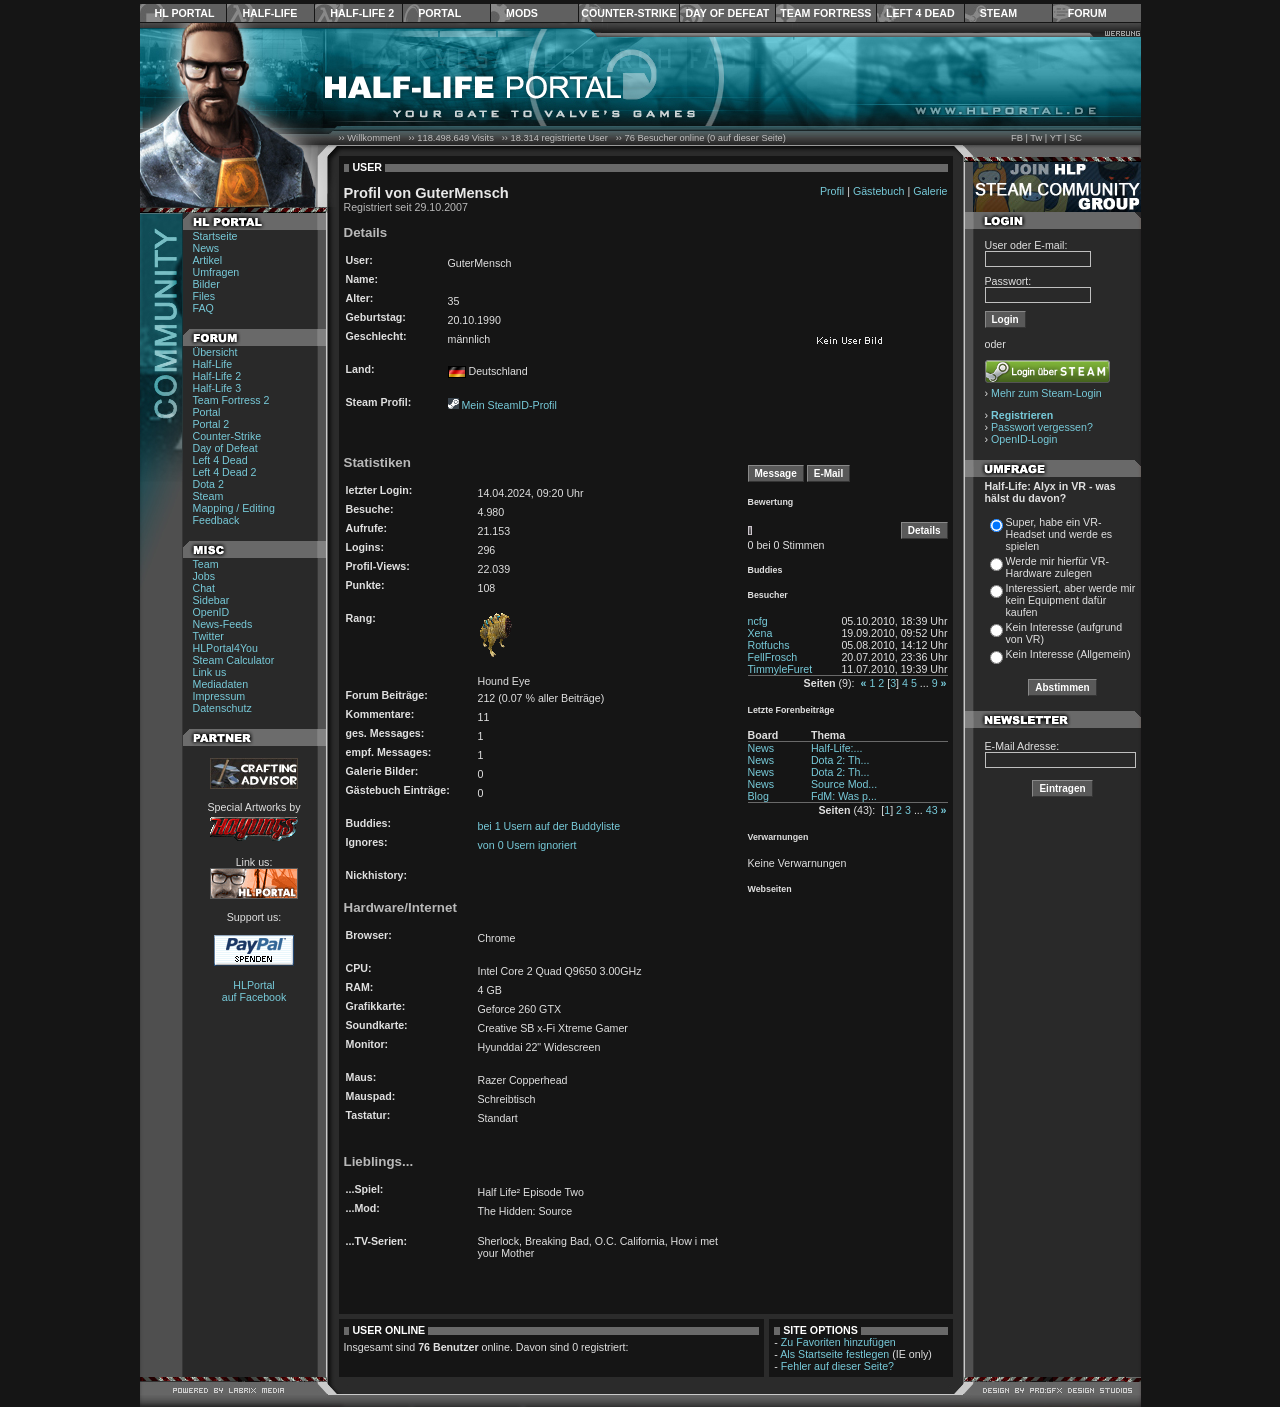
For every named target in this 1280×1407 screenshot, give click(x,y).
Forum (1087, 13)
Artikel (208, 260)
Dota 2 (208, 484)
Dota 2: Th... (840, 760)
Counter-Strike (628, 13)
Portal (439, 13)
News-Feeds (223, 624)
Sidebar (211, 600)
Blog (758, 796)
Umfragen (216, 272)
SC (1075, 138)
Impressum (219, 696)
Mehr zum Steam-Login (1046, 393)
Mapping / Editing (234, 508)
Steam (998, 13)
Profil (832, 191)
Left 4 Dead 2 (225, 472)
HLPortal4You (225, 648)
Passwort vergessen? (1042, 427)
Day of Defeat (727, 13)
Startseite (215, 236)
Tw (1036, 138)
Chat (204, 588)
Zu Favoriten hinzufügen (838, 1342)
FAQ (203, 308)
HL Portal (185, 13)
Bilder (206, 284)
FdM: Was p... (844, 796)
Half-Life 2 (362, 13)
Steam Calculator (234, 660)
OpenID (211, 612)
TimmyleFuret (780, 669)
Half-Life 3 (217, 388)
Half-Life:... (837, 748)
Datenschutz (222, 708)
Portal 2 (211, 424)
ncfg (758, 621)
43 (932, 810)
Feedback (216, 520)
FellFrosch (773, 657)
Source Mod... (844, 784)
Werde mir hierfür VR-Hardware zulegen (1057, 567)
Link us (210, 672)
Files (204, 296)
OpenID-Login (1024, 439)
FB (1017, 138)
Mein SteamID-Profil (508, 405)
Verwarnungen (778, 837)
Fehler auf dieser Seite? (837, 1366)
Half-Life (269, 13)
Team (206, 564)
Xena (760, 633)
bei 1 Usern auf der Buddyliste (549, 826)
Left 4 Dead (920, 13)
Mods (522, 13)
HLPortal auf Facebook (254, 991)
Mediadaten (221, 684)
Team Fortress (825, 13)
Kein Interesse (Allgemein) (1068, 654)
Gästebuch (879, 191)
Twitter (208, 636)
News (206, 248)
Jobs (204, 576)
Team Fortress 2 (231, 400)
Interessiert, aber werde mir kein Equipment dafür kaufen (1071, 600)
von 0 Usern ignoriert (527, 845)
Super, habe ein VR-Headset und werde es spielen (1059, 534)
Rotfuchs (769, 645)
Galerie (930, 191)
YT (1056, 138)
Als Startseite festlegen (834, 1354)
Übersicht (215, 352)
